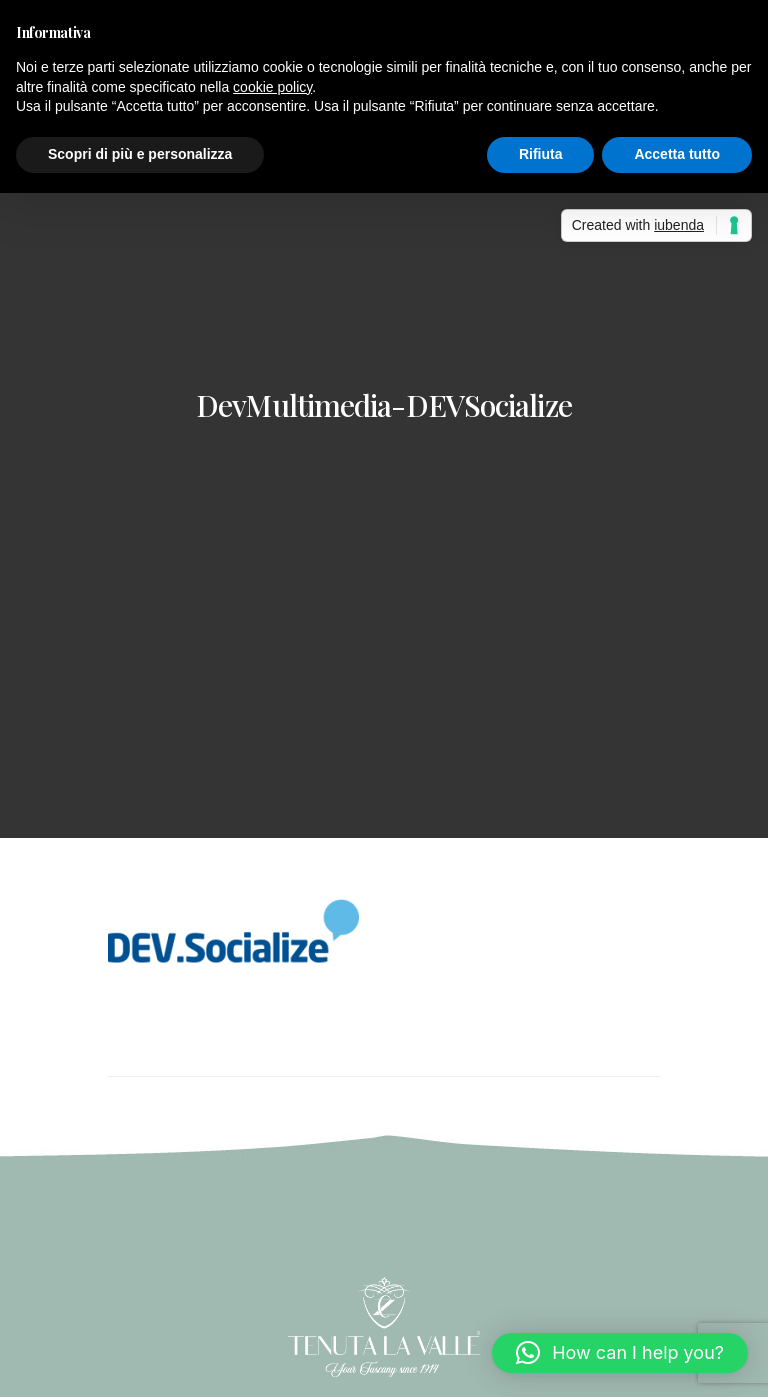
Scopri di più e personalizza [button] (140, 154)
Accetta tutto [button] (677, 154)
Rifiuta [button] (541, 154)
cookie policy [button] (272, 87)
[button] (620, 1353)
